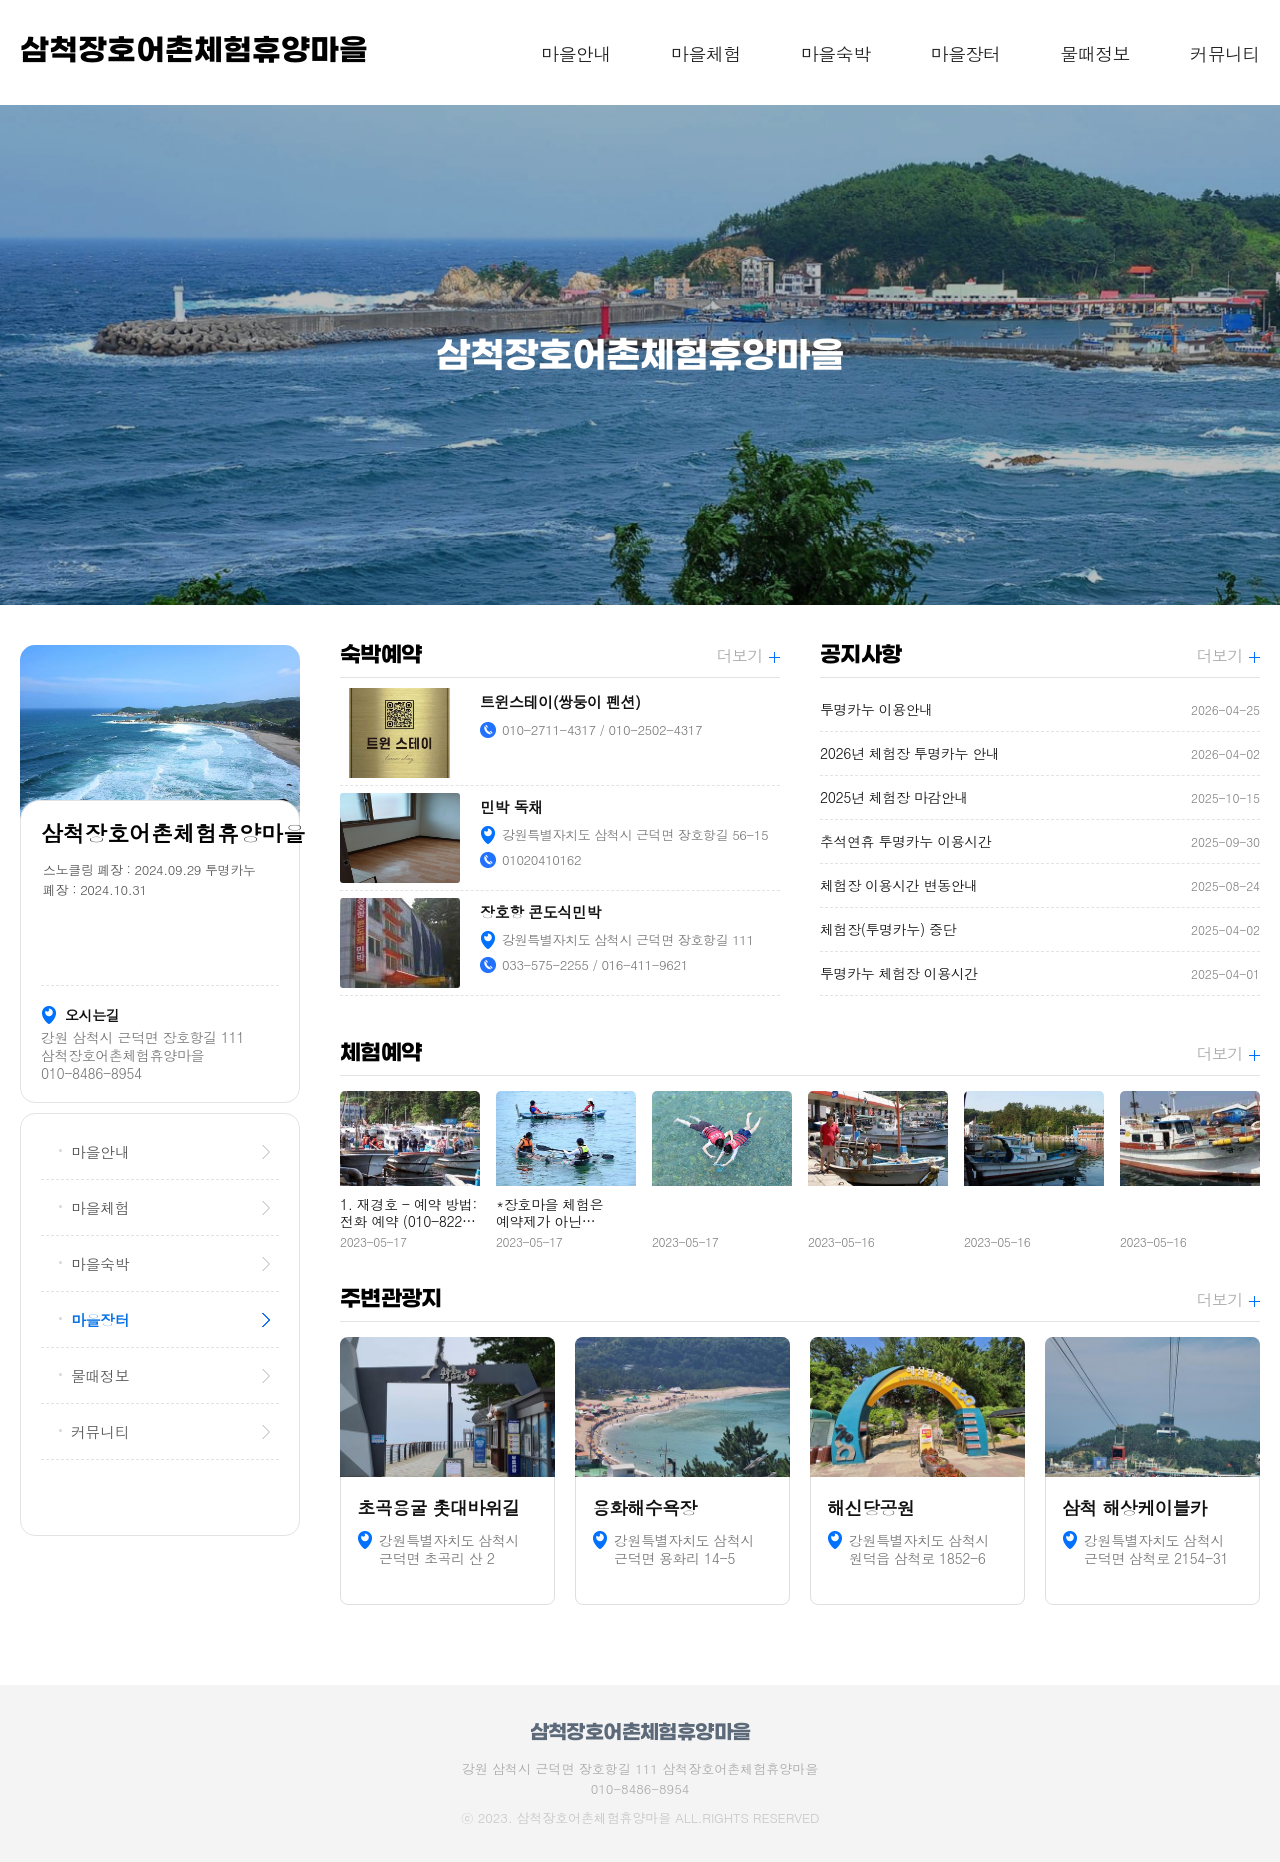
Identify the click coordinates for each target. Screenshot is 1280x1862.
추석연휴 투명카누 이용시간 (1040, 841)
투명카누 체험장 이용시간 (1040, 973)
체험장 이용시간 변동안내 (1040, 885)
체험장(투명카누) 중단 (1040, 929)
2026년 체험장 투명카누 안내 (1040, 753)
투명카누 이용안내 (1040, 709)
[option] (640, 355)
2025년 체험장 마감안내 (1040, 797)
